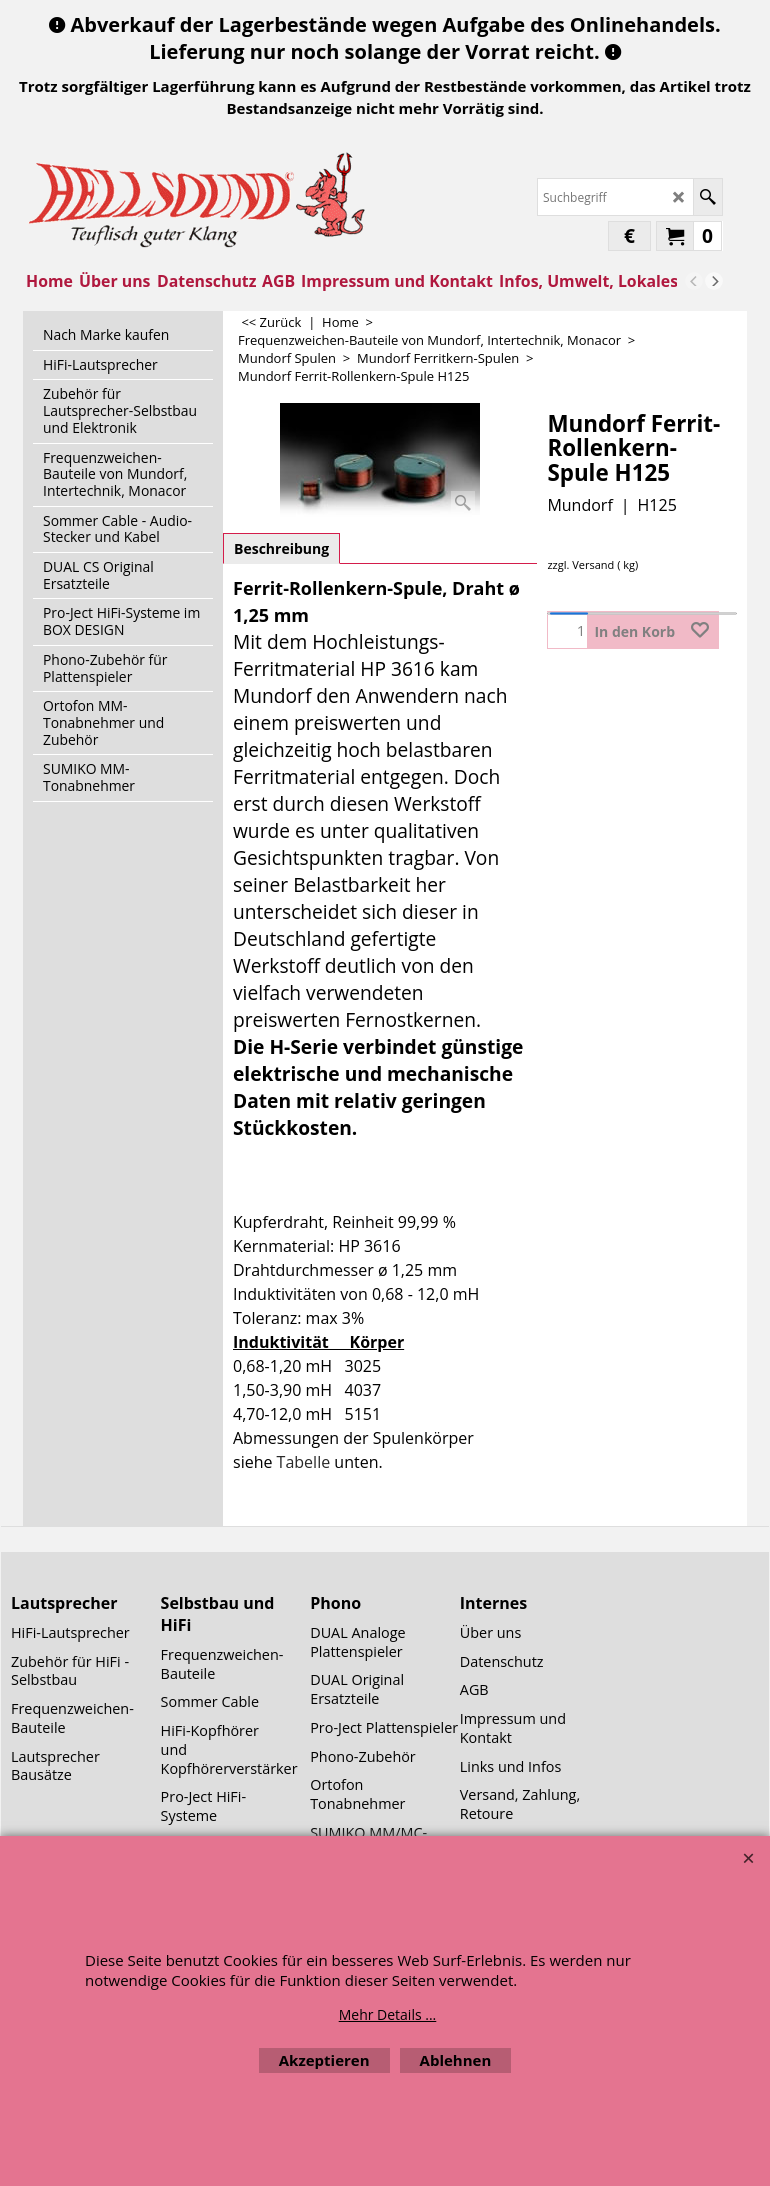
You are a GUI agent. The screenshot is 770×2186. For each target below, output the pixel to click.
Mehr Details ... (388, 2014)
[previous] (694, 281)
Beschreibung (281, 548)
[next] (714, 281)
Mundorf (579, 505)
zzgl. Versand (580, 564)
